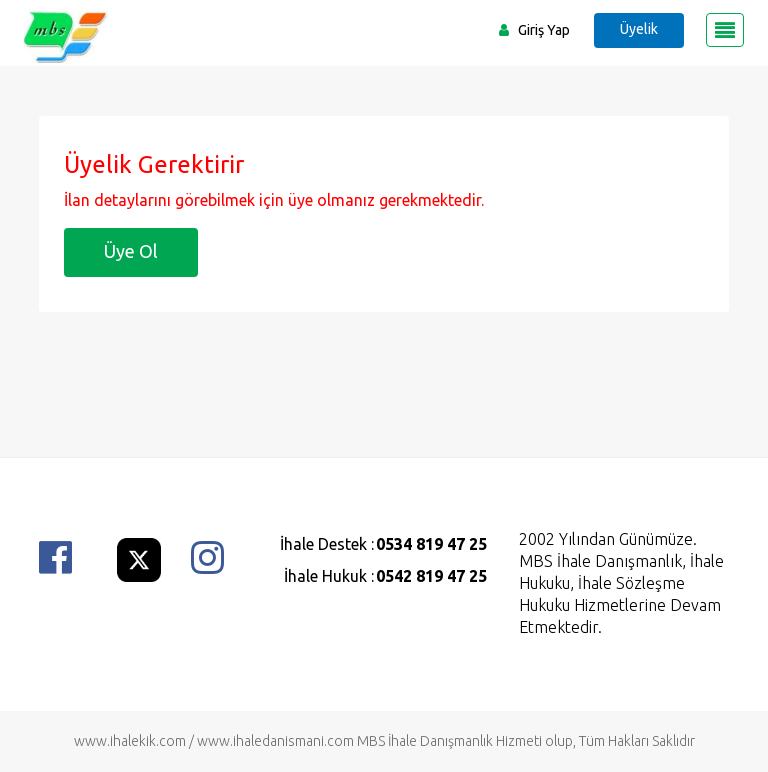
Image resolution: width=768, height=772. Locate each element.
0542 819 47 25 (431, 576)
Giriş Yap (544, 30)
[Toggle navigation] (725, 30)
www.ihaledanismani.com (275, 741)
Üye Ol (131, 251)
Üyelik (639, 29)
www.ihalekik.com (130, 741)
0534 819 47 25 (431, 544)
